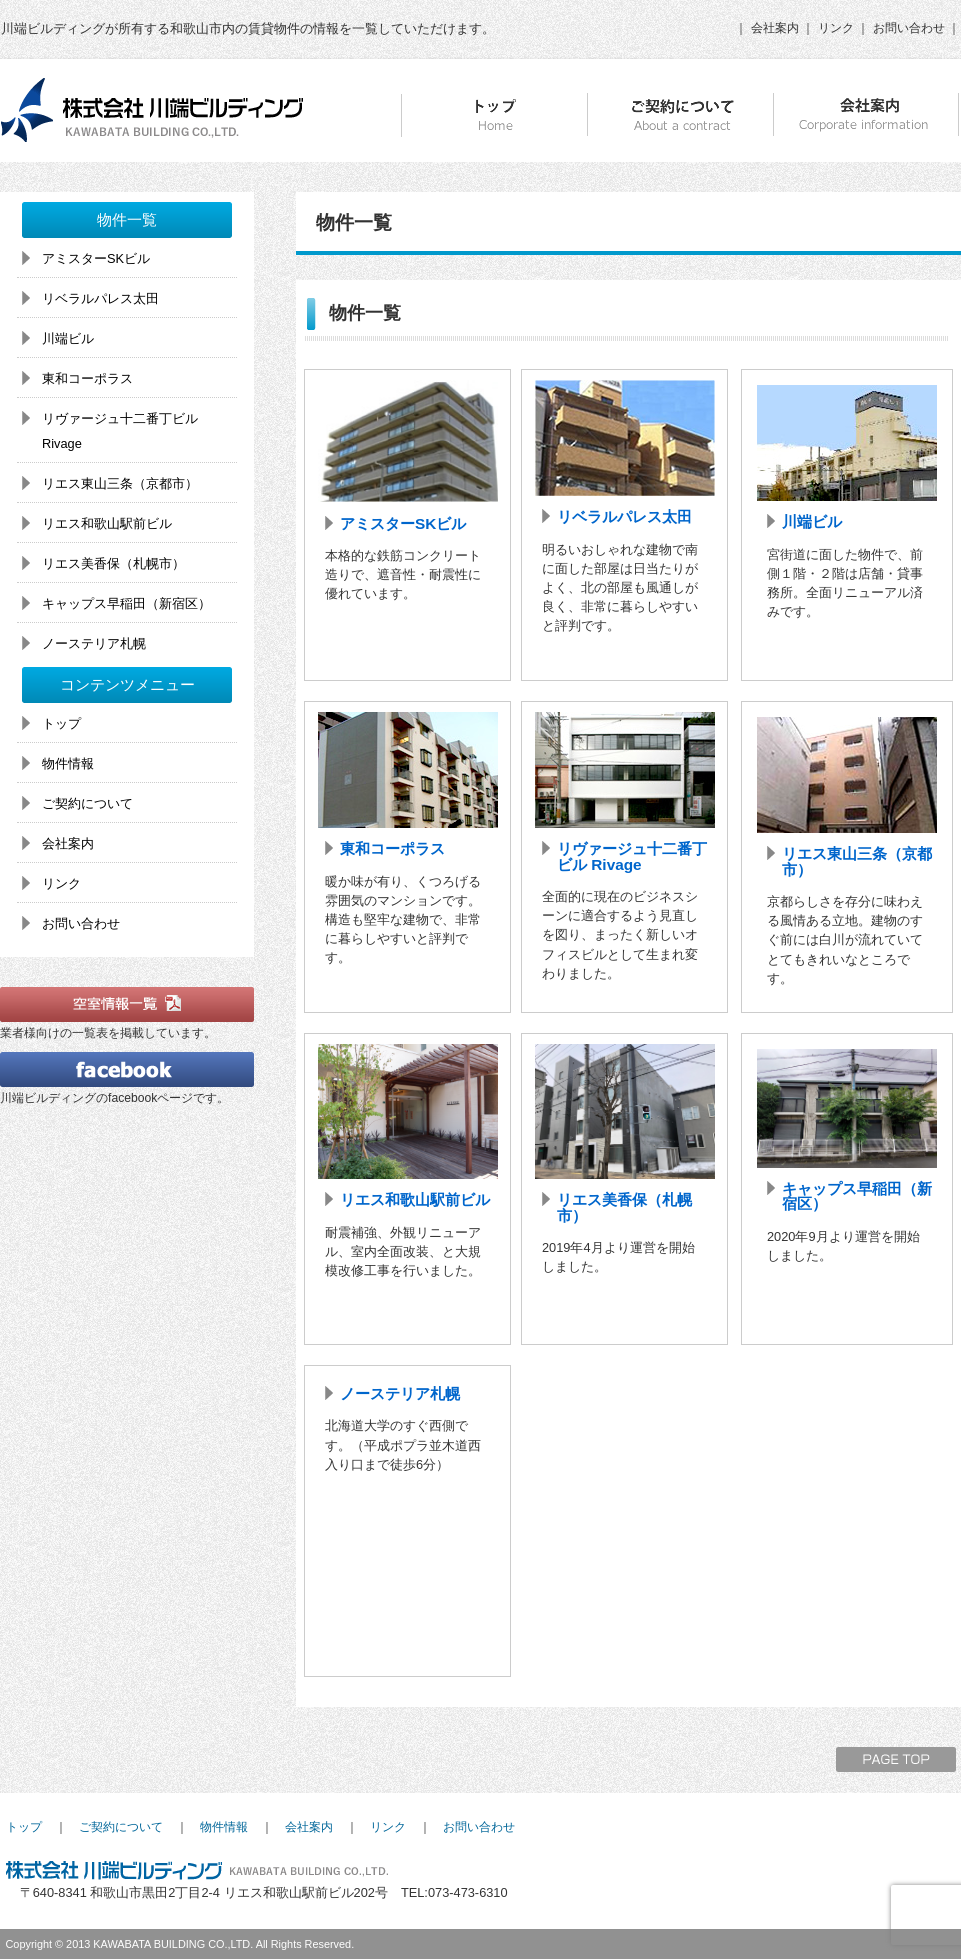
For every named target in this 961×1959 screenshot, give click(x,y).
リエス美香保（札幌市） (624, 1207)
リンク (836, 28)
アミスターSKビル (403, 523)
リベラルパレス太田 (624, 516)
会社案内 (775, 28)
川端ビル (812, 521)
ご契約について (87, 803)
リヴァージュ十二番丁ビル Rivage (632, 856)
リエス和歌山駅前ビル (415, 1199)
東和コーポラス (392, 848)
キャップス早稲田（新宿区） (857, 1196)
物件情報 (68, 763)
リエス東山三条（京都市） (857, 861)
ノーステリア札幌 (400, 1393)
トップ (61, 723)
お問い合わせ (909, 28)
